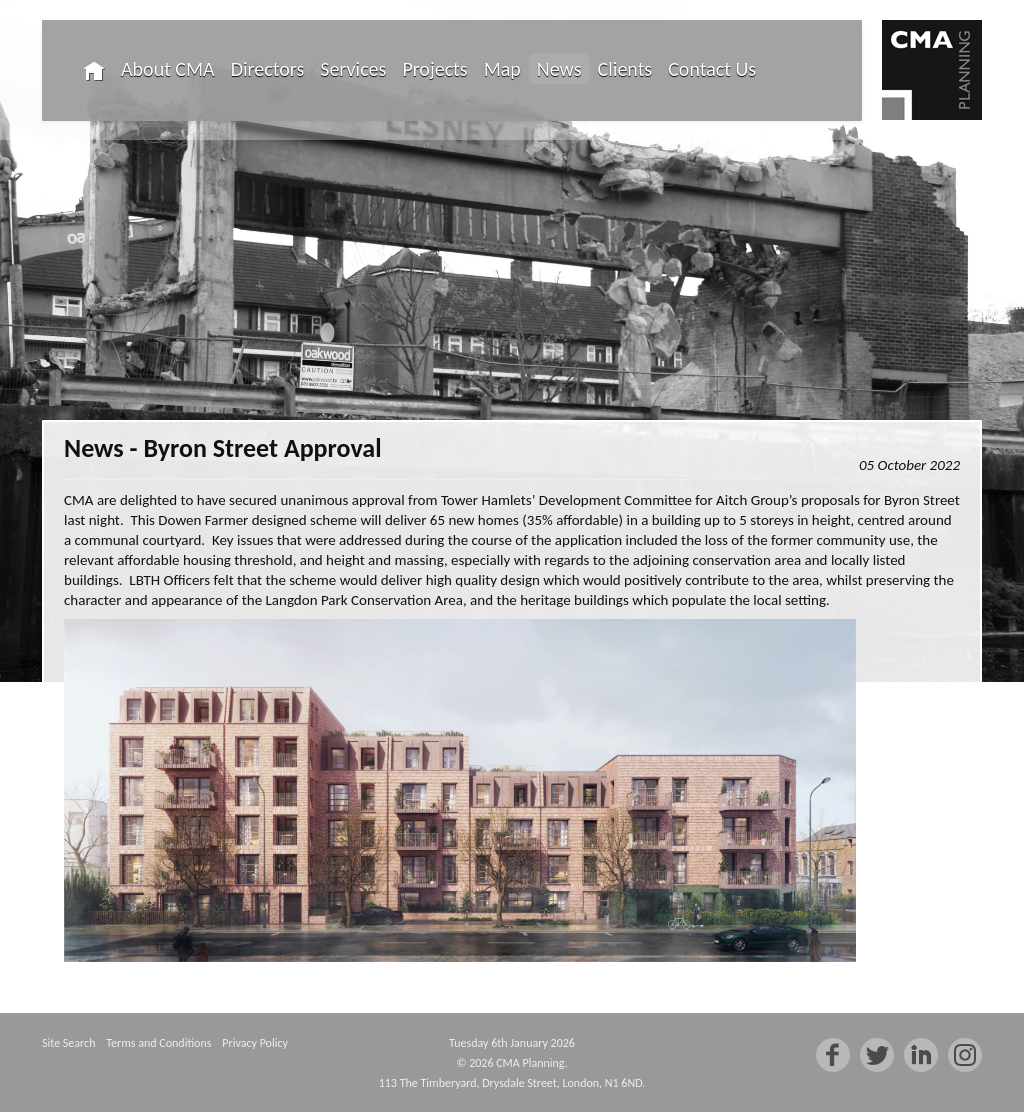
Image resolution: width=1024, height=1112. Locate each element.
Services (353, 69)
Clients (625, 69)
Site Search (68, 1043)
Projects (434, 69)
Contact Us (712, 69)
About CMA (168, 69)
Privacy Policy (255, 1043)
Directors (268, 69)
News (559, 69)
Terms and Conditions (158, 1043)
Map (502, 69)
